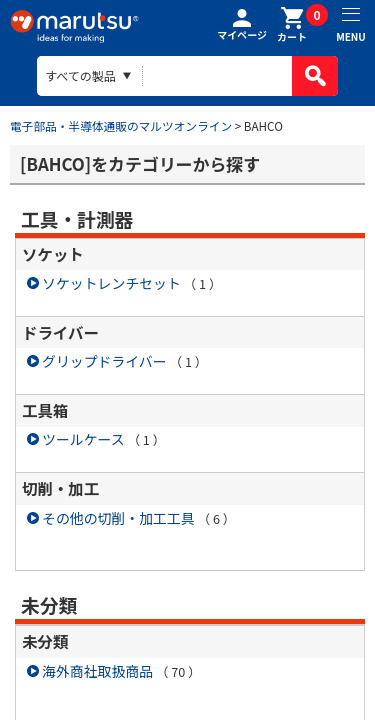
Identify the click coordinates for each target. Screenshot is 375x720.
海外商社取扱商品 (97, 671)
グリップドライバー (104, 361)
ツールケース (83, 439)
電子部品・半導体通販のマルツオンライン (121, 125)
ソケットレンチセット (111, 283)
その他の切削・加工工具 (118, 518)
